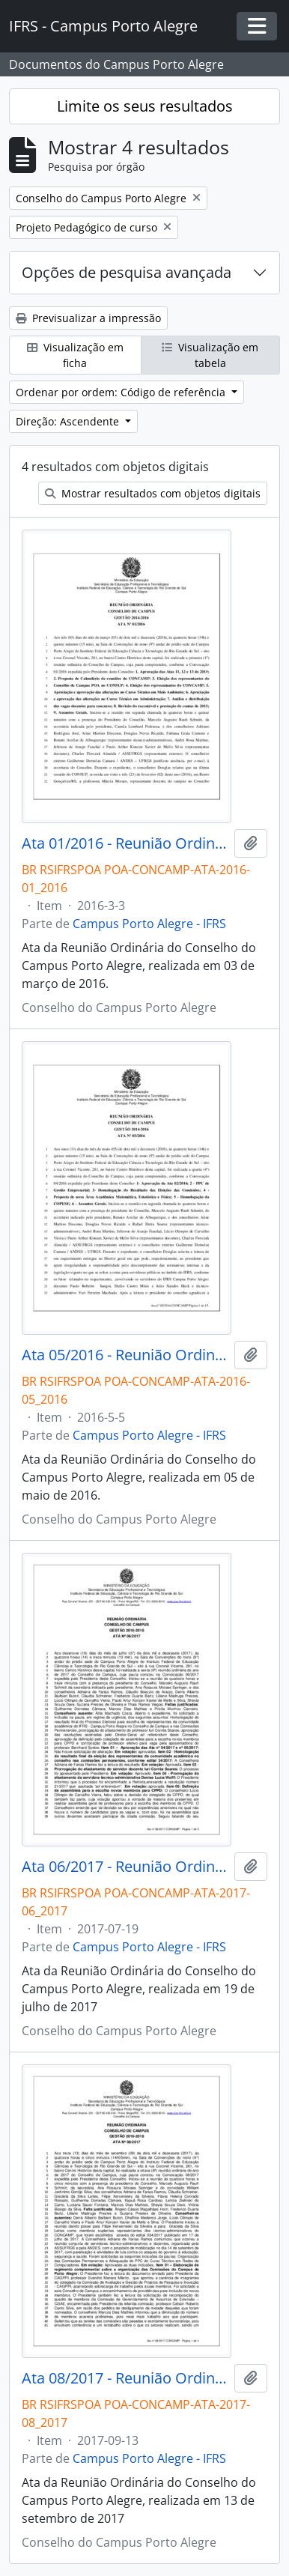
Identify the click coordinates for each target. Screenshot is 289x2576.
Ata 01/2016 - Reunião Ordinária (125, 843)
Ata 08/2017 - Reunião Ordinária (125, 2378)
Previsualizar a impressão (88, 318)
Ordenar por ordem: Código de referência (122, 392)
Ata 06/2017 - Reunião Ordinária (125, 1867)
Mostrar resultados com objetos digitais (153, 493)
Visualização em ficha (75, 355)
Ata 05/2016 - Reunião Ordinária (125, 1355)
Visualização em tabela (210, 355)
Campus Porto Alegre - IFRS (149, 923)
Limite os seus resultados (145, 106)
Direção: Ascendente (69, 421)
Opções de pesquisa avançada (126, 272)
